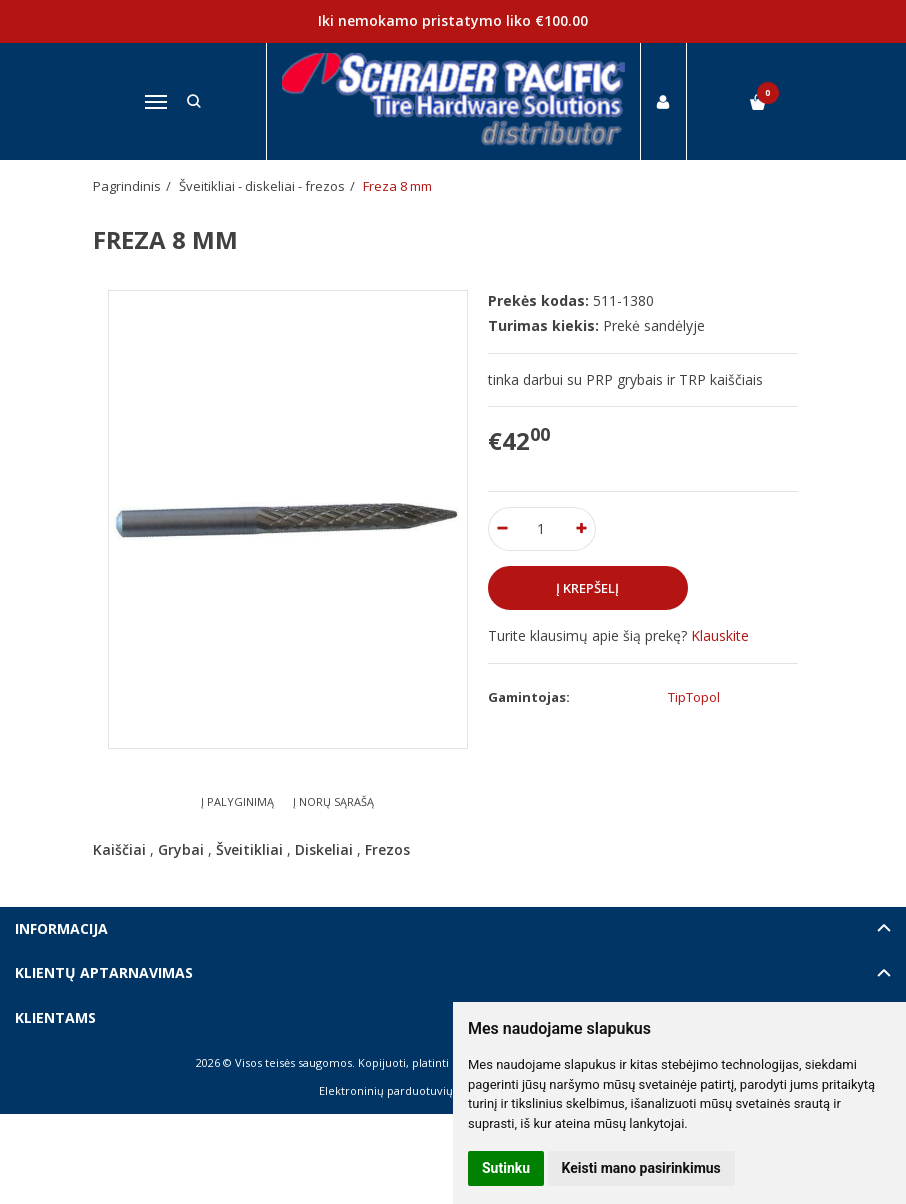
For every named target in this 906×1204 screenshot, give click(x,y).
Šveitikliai (249, 849)
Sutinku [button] (506, 1168)
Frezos (387, 849)
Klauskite (720, 635)
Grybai (181, 849)
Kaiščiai (119, 849)
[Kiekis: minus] (502, 529)
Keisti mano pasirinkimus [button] (641, 1168)
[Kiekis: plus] (581, 529)
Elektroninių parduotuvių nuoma (406, 1090)
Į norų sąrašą (333, 801)
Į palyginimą (237, 801)
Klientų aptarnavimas (104, 972)
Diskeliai (324, 849)
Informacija (61, 928)
